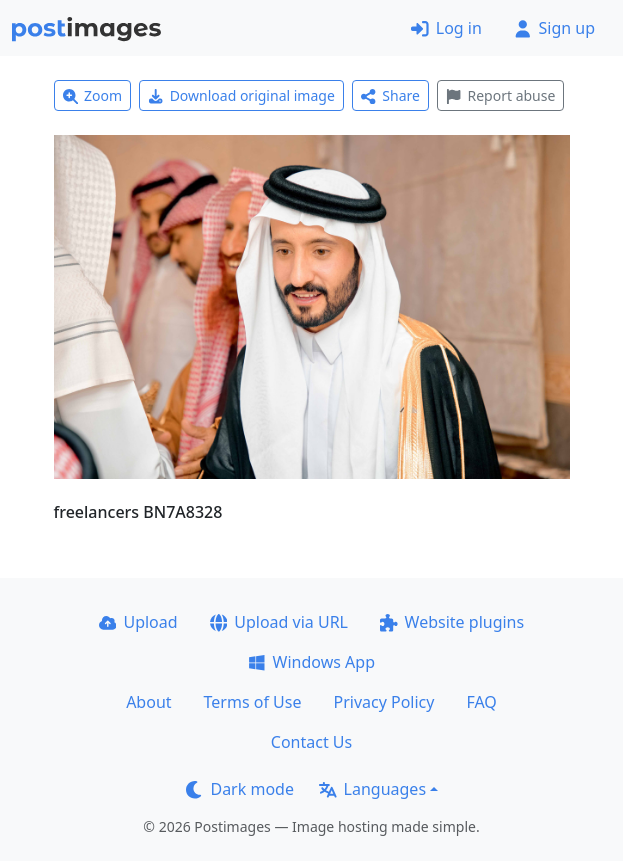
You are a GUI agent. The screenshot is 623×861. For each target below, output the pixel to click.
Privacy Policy (383, 702)
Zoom (93, 95)
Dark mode (240, 789)
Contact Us (311, 742)
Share (390, 95)
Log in (446, 28)
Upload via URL (279, 622)
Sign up (554, 28)
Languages (372, 789)
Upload (138, 622)
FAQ (481, 702)
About (148, 702)
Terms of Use (253, 702)
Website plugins (452, 622)
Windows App (311, 662)
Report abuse (500, 95)
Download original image (241, 95)
